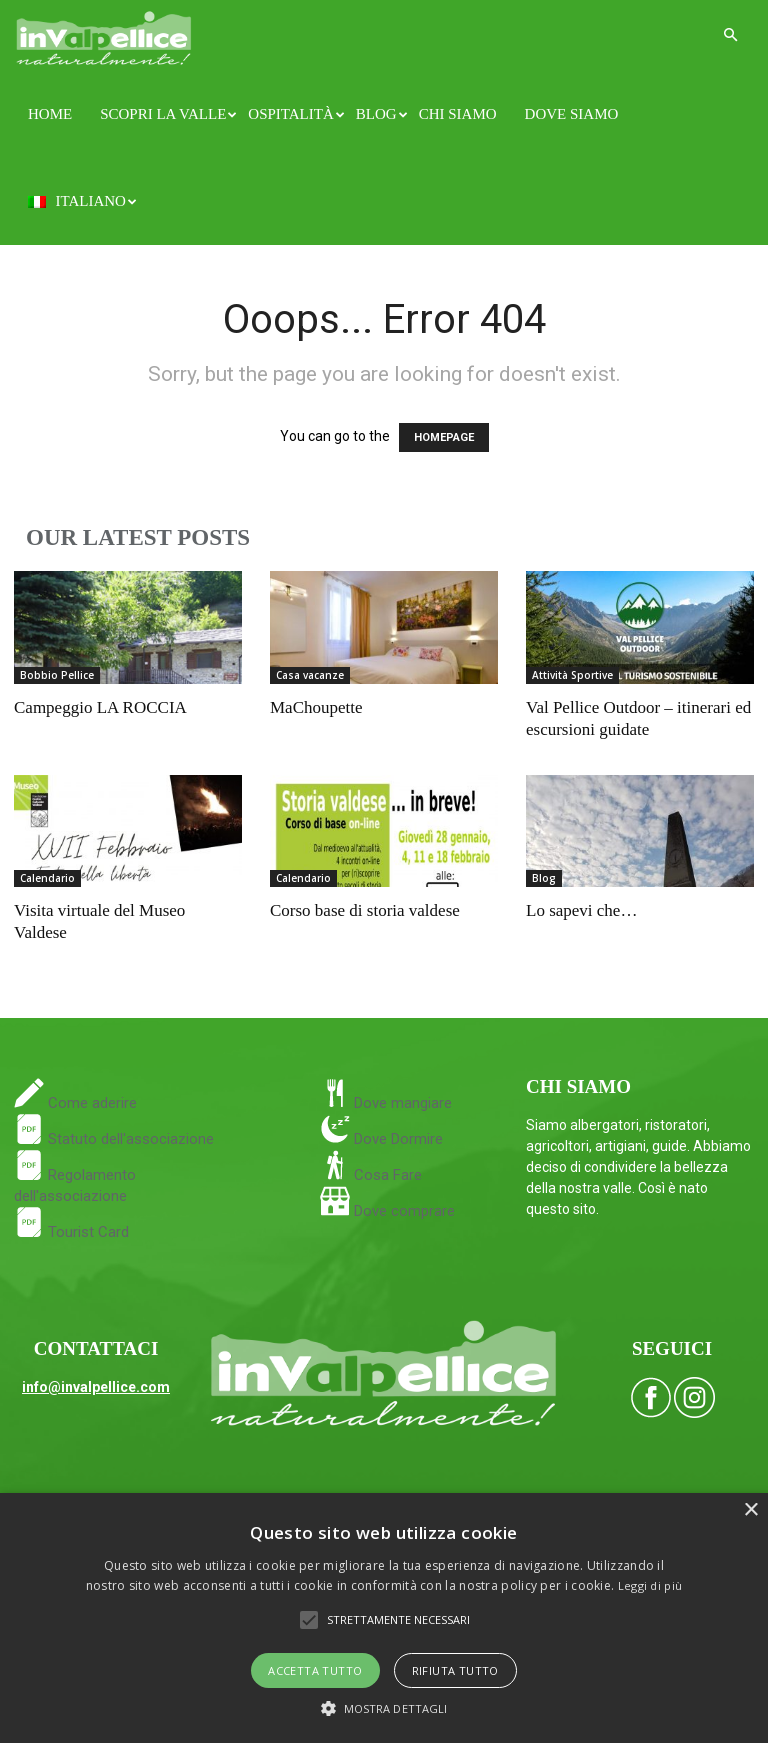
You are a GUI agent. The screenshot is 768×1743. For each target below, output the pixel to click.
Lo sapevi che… (581, 910)
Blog (380, 114)
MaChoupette (316, 707)
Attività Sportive (572, 675)
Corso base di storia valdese (365, 910)
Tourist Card (71, 1232)
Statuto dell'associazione (114, 1139)
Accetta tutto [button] (315, 1670)
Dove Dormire (396, 1139)
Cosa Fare (386, 1175)
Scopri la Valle (167, 114)
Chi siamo (458, 114)
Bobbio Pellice (57, 675)
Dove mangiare (401, 1103)
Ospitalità (294, 114)
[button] (730, 35)
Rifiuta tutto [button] (455, 1670)
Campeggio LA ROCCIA (100, 707)
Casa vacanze (310, 675)
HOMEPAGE (444, 437)
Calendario (47, 878)
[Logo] (104, 35)
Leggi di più (650, 1585)
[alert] (384, 1618)
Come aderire (90, 1103)
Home (50, 114)
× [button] (750, 1510)
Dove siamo (572, 114)
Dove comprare (404, 1211)
